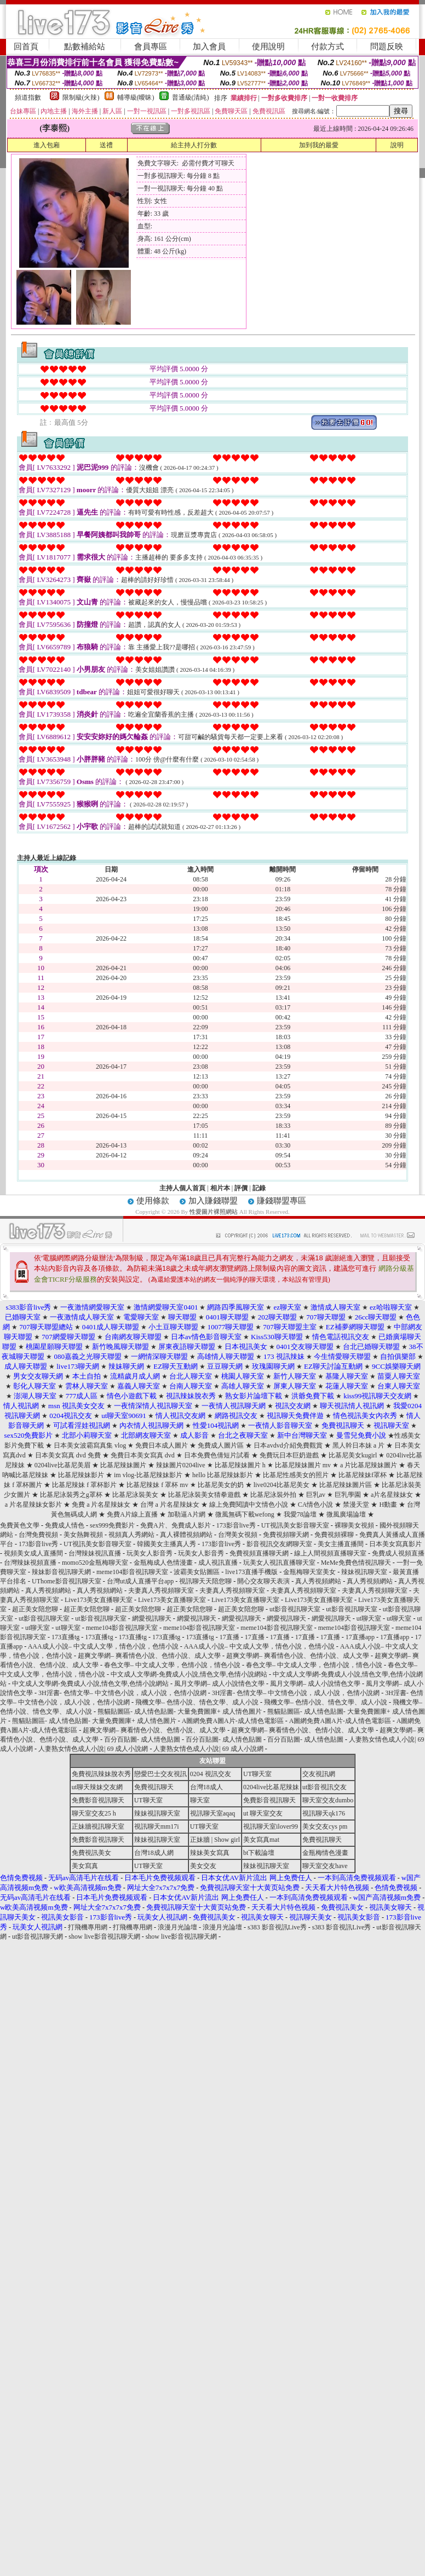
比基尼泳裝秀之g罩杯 (71, 1495)
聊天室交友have (325, 1866)
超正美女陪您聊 (35, 1609)
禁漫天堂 (356, 1504)
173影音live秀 (236, 1525)
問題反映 (386, 46)
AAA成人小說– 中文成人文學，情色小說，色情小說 (103, 1646)
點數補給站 (84, 46)
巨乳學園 (349, 1495)
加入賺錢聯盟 (213, 1200)
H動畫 (388, 1504)
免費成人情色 (64, 1525)
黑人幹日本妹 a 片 (359, 1445)
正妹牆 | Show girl (215, 1839)
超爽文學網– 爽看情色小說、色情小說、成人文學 (149, 1655)
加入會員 (209, 46)
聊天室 (200, 1800)
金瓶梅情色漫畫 (325, 1853)
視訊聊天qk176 (323, 1813)
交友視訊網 (318, 1774)
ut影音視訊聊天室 (294, 1609)
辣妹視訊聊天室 (364, 1572)
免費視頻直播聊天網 (259, 1553)
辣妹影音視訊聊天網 (61, 1572)
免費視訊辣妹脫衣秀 (101, 1774)
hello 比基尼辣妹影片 (222, 1475)
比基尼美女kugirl (354, 1455)
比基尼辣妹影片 (82, 1475)
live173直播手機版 (251, 1572)
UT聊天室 (257, 1774)
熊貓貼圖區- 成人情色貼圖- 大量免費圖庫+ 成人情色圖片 (179, 1711)
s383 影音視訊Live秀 (277, 1927)
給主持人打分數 (194, 145)
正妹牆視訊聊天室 (98, 1826)
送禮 (106, 145)
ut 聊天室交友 (263, 1813)
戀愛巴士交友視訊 (160, 1774)
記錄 (259, 1188)
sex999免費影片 (112, 1525)
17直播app (360, 1637)
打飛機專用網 (87, 1927)
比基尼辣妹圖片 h (241, 1465)
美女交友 (203, 1866)
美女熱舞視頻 (83, 1534)
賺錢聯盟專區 (281, 1200)
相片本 (220, 1188)
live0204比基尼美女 (282, 1485)
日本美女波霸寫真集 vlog (91, 1445)
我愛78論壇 (301, 1514)
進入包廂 (46, 145)
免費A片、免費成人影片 (175, 1525)
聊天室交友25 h (94, 1813)
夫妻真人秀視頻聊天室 (161, 1590)
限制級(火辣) (81, 97)
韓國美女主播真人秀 (166, 1544)
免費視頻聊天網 (286, 1534)
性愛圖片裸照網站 (213, 1211)
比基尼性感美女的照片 (296, 1475)
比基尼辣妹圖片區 (346, 1485)
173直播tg (65, 1637)
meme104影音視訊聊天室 (132, 1572)
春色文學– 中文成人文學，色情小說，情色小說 (172, 1665)
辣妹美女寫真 (209, 1853)
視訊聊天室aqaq (213, 1813)
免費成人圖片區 (221, 1445)
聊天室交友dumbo (327, 1800)
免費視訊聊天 (154, 1787)
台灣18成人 (206, 1787)
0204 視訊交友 (210, 1774)
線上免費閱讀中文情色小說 (248, 1504)
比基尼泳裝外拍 (274, 1495)
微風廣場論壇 (346, 1514)
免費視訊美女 (91, 1853)
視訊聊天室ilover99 (270, 1826)
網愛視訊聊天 (151, 1618)
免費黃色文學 (19, 1525)
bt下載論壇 (258, 1853)
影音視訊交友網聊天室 (279, 1544)
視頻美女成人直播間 (33, 1553)
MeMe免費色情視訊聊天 (356, 1562)
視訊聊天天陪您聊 (205, 1581)
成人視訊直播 (218, 1562)
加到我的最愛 (318, 145)
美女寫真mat (261, 1839)
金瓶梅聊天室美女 (309, 1572)
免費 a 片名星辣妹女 (102, 1504)
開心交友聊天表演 (263, 1581)
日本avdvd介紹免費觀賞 (289, 1445)
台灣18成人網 (154, 1853)
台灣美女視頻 (237, 1534)
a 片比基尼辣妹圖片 (369, 1465)
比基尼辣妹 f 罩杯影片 (85, 1485)
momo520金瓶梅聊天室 (95, 1562)
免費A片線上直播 (132, 1514)
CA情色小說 (316, 1504)
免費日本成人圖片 (161, 1445)
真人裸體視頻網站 (186, 1534)
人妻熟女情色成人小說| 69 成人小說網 (93, 1749)
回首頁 (26, 46)
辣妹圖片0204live (180, 1465)
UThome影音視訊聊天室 (66, 1581)
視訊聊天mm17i (156, 1826)
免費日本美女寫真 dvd (143, 1455)
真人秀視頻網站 (318, 1581)
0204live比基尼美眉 (63, 1465)
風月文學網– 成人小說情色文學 (219, 1683)
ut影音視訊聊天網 (37, 1936)
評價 (241, 1188)
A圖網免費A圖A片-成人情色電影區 (233, 1721)
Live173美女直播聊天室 (99, 1600)
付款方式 (327, 46)
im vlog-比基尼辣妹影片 (149, 1475)
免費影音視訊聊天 (98, 1800)
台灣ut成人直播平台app (140, 1581)
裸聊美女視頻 (354, 1525)
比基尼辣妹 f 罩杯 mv (158, 1485)
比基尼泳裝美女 (136, 1495)
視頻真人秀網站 (131, 1534)
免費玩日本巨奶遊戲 (289, 1455)
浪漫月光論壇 (177, 1927)
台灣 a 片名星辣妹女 (170, 1504)
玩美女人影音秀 (150, 1553)
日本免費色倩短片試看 (217, 1455)
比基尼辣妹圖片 (124, 1465)
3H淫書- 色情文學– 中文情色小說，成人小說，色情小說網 (122, 1693)
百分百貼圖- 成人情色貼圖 (142, 1739)
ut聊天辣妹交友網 (97, 1787)
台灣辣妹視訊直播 (94, 1553)
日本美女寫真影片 (395, 1544)
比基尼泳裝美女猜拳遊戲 (205, 1495)
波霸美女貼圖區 (197, 1572)
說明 (397, 145)
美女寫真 (85, 1866)
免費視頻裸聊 (334, 1534)
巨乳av (316, 1495)
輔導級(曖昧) (135, 97)
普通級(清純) (190, 97)
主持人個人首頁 (182, 1188)
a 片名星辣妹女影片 (33, 1504)
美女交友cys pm (324, 1826)
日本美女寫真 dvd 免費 (68, 1455)
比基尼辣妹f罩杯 (363, 1475)
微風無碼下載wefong (245, 1514)
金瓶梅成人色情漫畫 (163, 1562)
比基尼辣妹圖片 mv (303, 1465)
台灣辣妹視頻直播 (30, 1562)
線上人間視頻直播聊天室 (330, 1553)
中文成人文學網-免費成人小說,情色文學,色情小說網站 (189, 1674)
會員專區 (150, 46)
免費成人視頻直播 (398, 1553)
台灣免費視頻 (38, 1534)
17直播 (229, 1637)
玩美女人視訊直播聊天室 (279, 1562)
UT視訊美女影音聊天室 (295, 1525)
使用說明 (268, 46)
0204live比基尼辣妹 (271, 1787)
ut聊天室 (369, 1618)
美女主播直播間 (341, 1544)
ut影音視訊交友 (324, 1787)
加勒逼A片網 (186, 1514)
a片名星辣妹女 (393, 1495)
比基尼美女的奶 (221, 1485)
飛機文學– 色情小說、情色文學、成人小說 (197, 1702)
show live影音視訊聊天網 (104, 1936)
